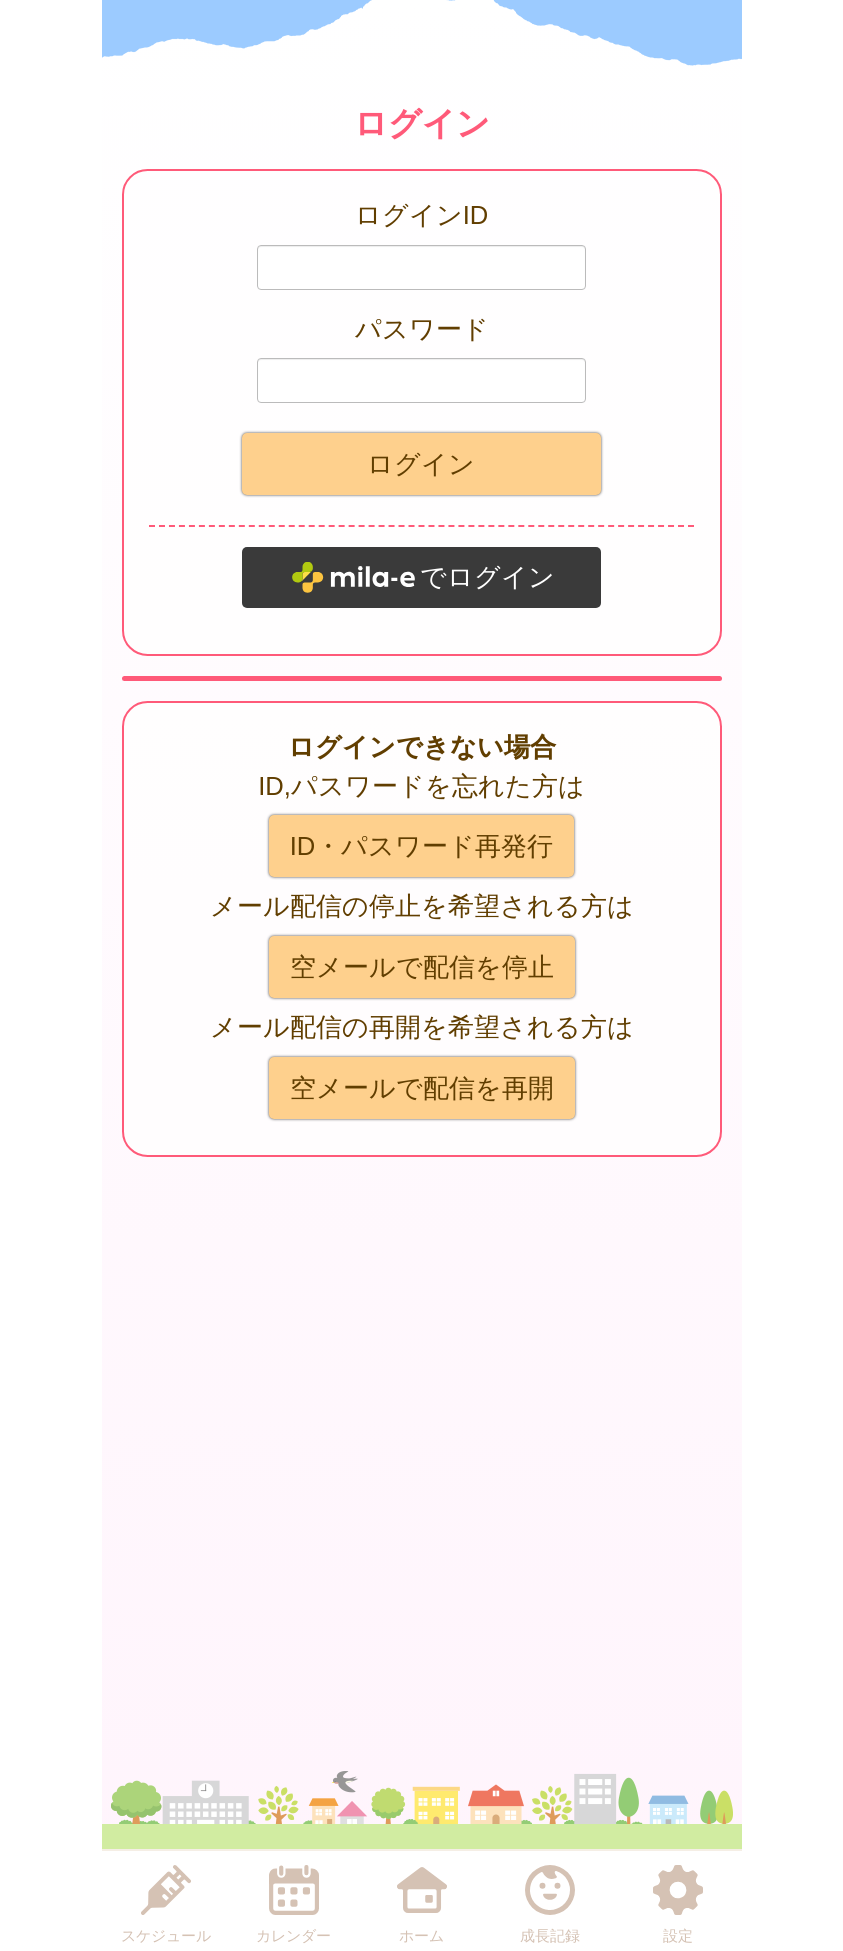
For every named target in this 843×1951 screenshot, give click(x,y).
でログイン (487, 577)
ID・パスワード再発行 (422, 846)
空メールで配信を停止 (422, 967)
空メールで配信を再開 (422, 1088)
